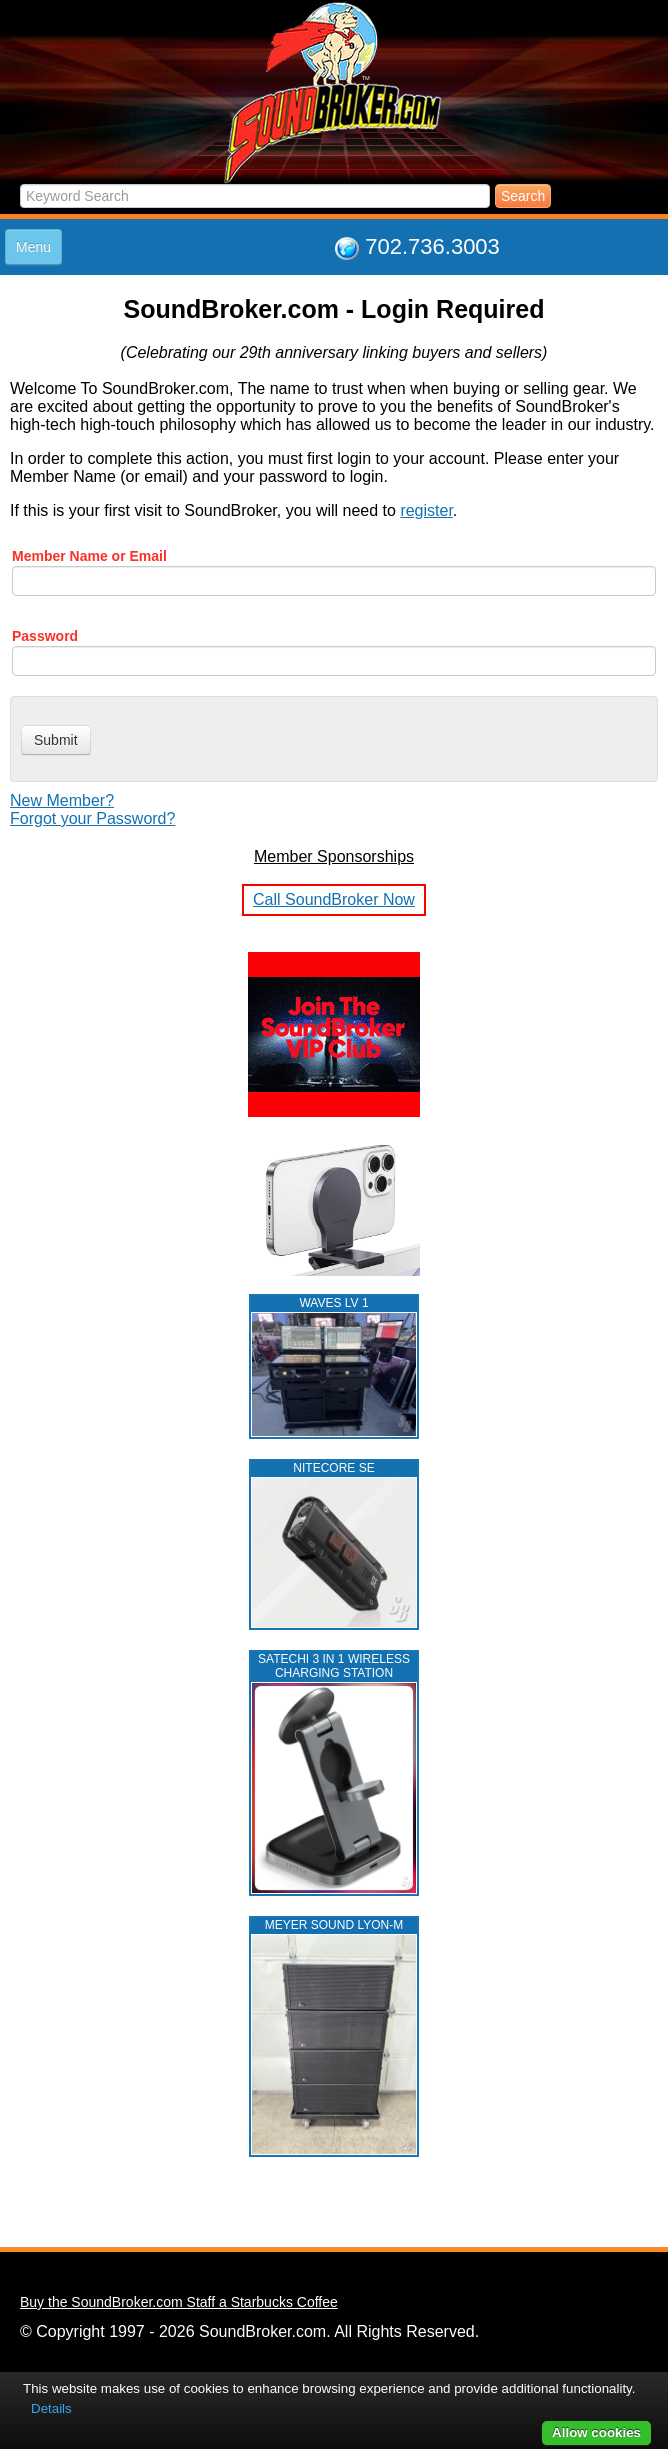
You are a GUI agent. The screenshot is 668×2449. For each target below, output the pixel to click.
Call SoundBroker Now (334, 899)
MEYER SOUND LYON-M (334, 1925)
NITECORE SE (333, 1468)
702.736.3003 (432, 246)
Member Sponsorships (334, 856)
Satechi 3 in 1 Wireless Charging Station (334, 1666)
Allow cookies (596, 2432)
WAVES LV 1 (333, 1303)
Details (51, 2408)
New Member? (62, 800)
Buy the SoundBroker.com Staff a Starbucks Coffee (179, 2302)
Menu (33, 247)
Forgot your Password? (92, 818)
